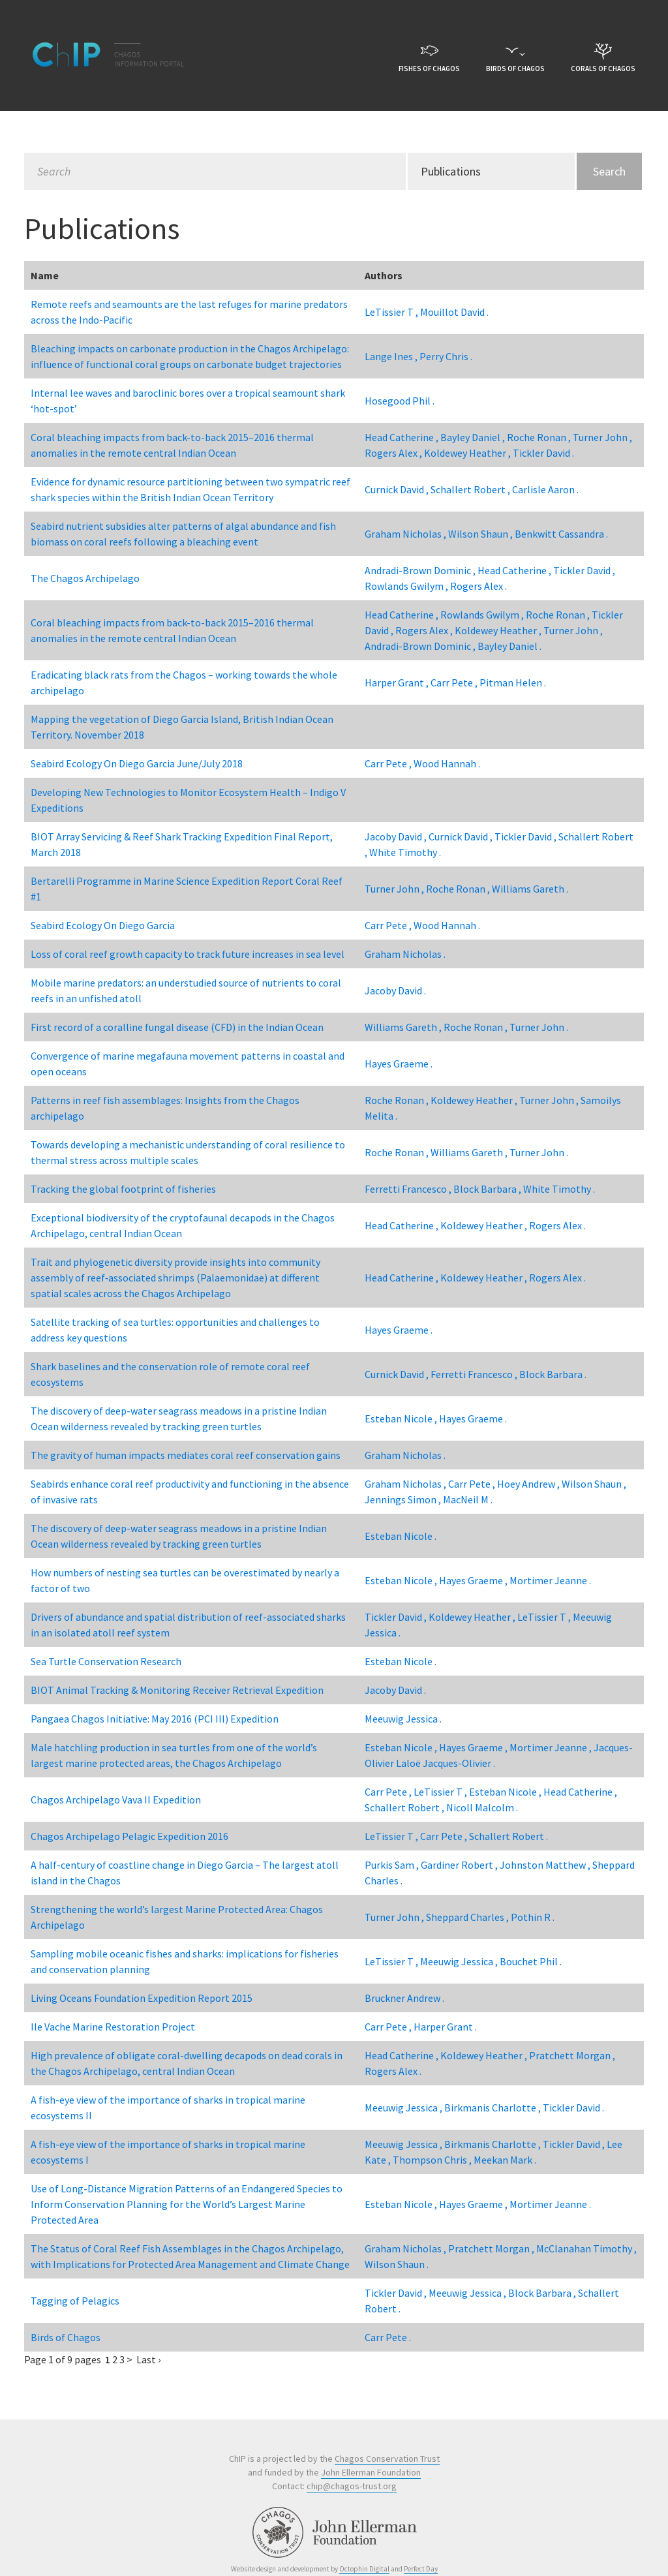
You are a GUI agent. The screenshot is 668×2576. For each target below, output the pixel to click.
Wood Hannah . (447, 763)
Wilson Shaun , (481, 533)
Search (609, 171)
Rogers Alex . (478, 585)
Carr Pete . (388, 2337)
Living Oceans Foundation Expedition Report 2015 (141, 1997)
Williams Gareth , (404, 1027)
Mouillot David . (454, 311)
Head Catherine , (402, 437)
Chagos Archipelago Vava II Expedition (116, 1799)
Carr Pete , (455, 682)
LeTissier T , (392, 311)
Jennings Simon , (404, 1499)
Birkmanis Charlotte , (493, 2107)
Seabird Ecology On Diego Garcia (103, 925)
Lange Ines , (392, 356)
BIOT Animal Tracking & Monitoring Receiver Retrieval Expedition (177, 1689)
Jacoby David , (397, 836)
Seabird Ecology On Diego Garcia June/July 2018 (137, 763)
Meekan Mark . (505, 2159)
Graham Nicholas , (406, 533)
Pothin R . (532, 1917)
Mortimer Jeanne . (550, 1580)
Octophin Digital (364, 2568)
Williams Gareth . (530, 888)
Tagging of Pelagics (75, 2300)
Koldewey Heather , (468, 452)
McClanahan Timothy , (586, 2248)
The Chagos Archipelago (85, 578)
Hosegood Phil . (399, 400)
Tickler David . (543, 452)
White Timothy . (405, 852)
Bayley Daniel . (509, 645)
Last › (148, 2359)
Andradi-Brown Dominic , (421, 570)
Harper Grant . (445, 2026)
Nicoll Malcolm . (482, 1807)
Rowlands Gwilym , (407, 585)
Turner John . (538, 1027)
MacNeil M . (468, 1499)
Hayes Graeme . (399, 1063)
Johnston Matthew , (546, 1864)
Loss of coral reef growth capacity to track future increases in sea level (187, 953)
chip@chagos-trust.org (352, 2486)
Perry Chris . (445, 356)
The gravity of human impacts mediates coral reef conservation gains (186, 1455)
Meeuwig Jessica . (403, 1718)
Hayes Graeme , (474, 1580)
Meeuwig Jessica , (460, 1961)
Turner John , (602, 437)
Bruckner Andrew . (404, 1997)
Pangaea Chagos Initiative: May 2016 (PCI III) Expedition (155, 1718)
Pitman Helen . (512, 682)
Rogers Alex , (394, 452)
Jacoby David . (395, 990)
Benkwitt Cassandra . (561, 533)
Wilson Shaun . (397, 2264)
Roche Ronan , (540, 437)
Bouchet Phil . (531, 1961)
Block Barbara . (552, 1374)
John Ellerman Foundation (371, 2472)
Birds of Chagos (65, 2337)
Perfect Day (421, 2568)
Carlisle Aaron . (545, 489)
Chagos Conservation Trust (387, 2458)
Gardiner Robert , (460, 1864)
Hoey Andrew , (529, 1483)
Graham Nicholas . (405, 953)
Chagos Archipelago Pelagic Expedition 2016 (129, 1836)
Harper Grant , (398, 682)
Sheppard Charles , (468, 1917)
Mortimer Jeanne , (551, 1747)
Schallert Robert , (471, 489)
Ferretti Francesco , (409, 1188)
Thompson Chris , (433, 2159)
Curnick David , (398, 489)
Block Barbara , (488, 1188)
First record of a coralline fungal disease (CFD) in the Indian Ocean (177, 1027)
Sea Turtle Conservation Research (106, 1661)
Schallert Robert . (508, 1836)
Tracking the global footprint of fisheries (123, 1188)
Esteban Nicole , (402, 1418)
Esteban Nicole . (400, 1535)
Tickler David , (584, 570)
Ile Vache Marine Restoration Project (113, 2026)
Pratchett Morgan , (572, 2055)
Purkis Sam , (393, 1864)
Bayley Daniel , (473, 437)
